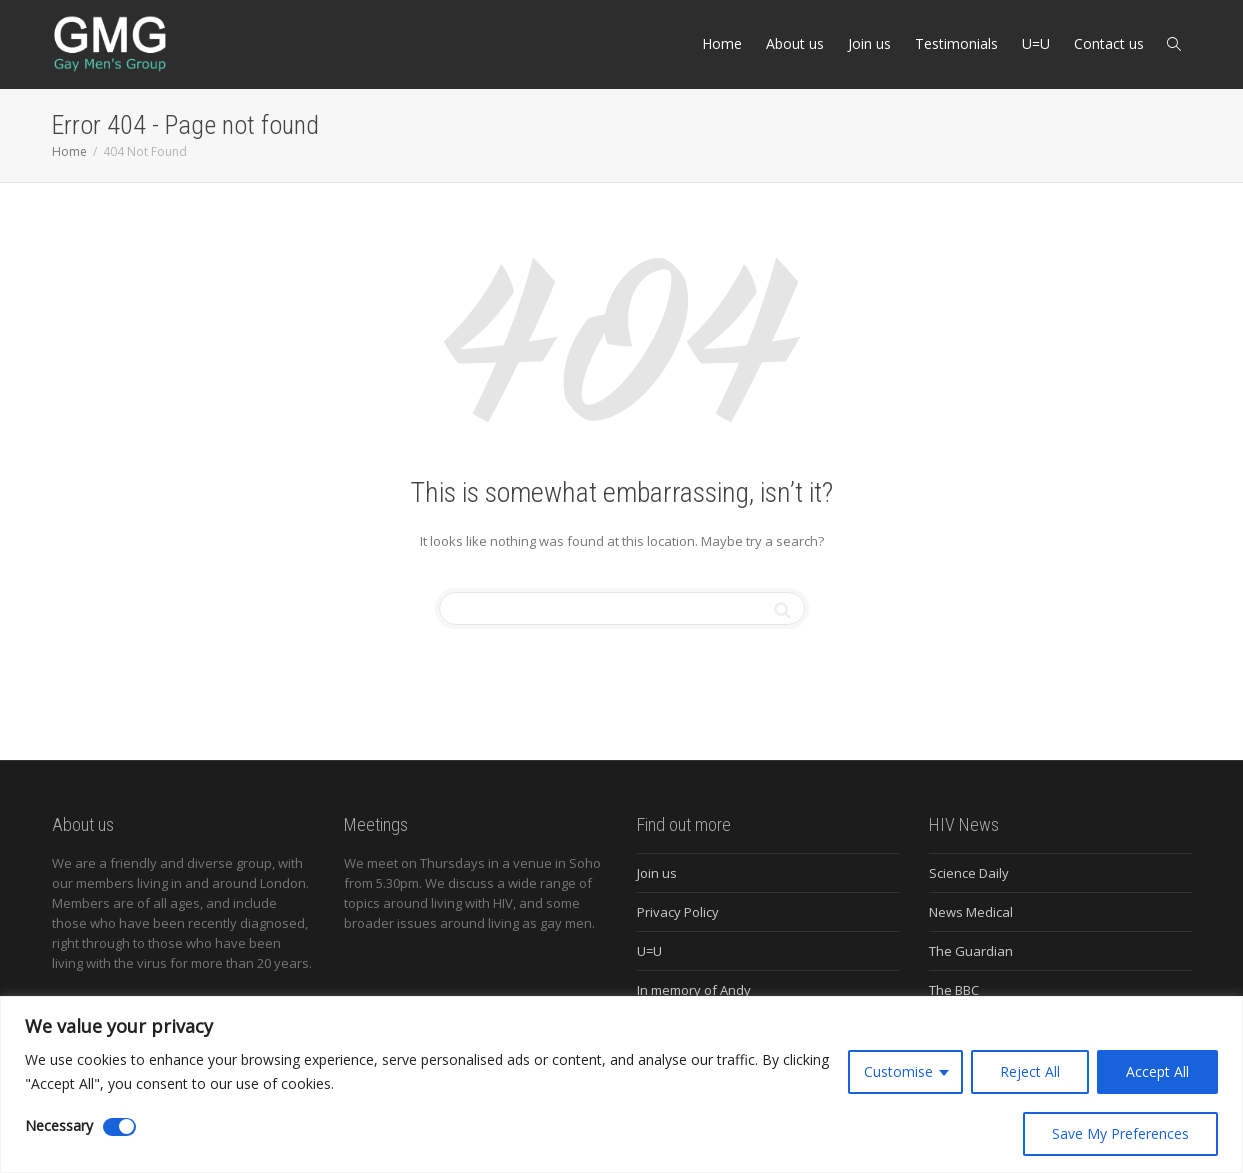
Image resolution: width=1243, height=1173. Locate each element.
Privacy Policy (678, 912)
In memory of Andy (694, 990)
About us (795, 43)
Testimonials (956, 43)
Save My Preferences (1120, 1133)
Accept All (1157, 1071)
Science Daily (969, 873)
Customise (898, 1071)
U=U (1036, 43)
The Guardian (971, 951)
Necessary (59, 1125)
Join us (869, 43)
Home (722, 43)
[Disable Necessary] (119, 1127)
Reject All (1030, 1071)
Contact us (1109, 43)
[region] (621, 1084)
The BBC (954, 990)
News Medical (971, 912)
